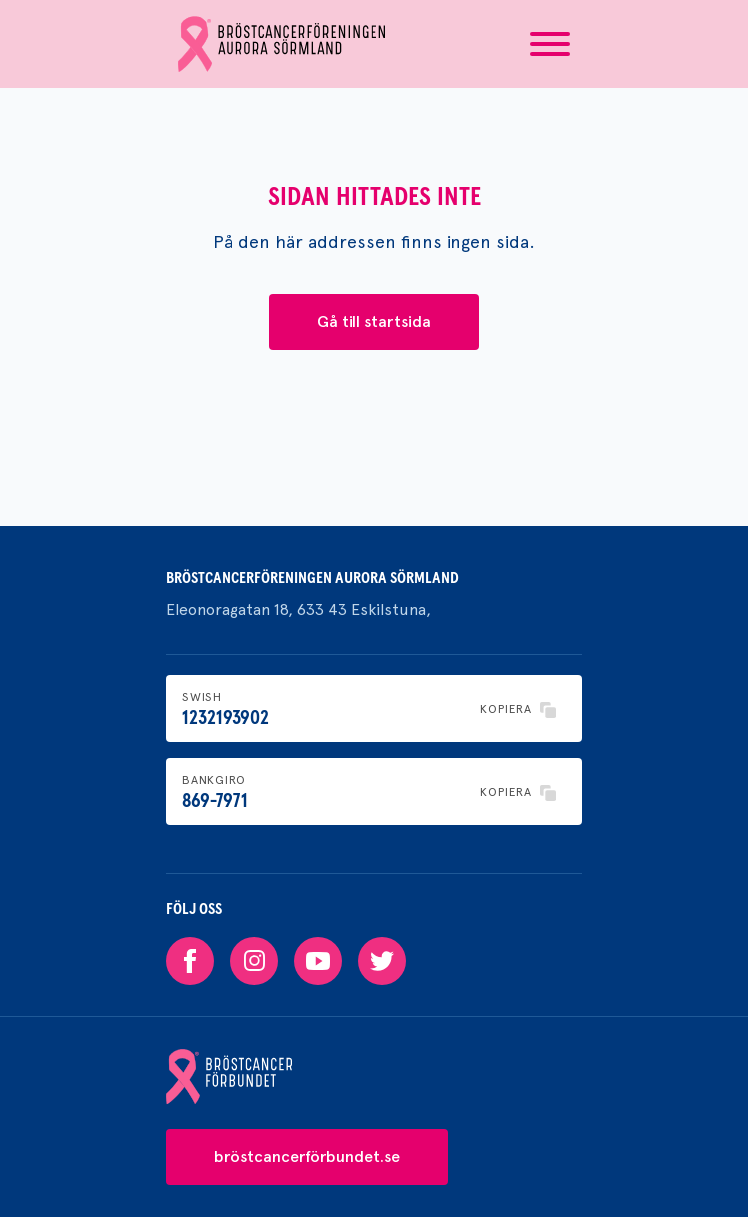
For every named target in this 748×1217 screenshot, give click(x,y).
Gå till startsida (374, 321)
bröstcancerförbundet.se (307, 1156)
